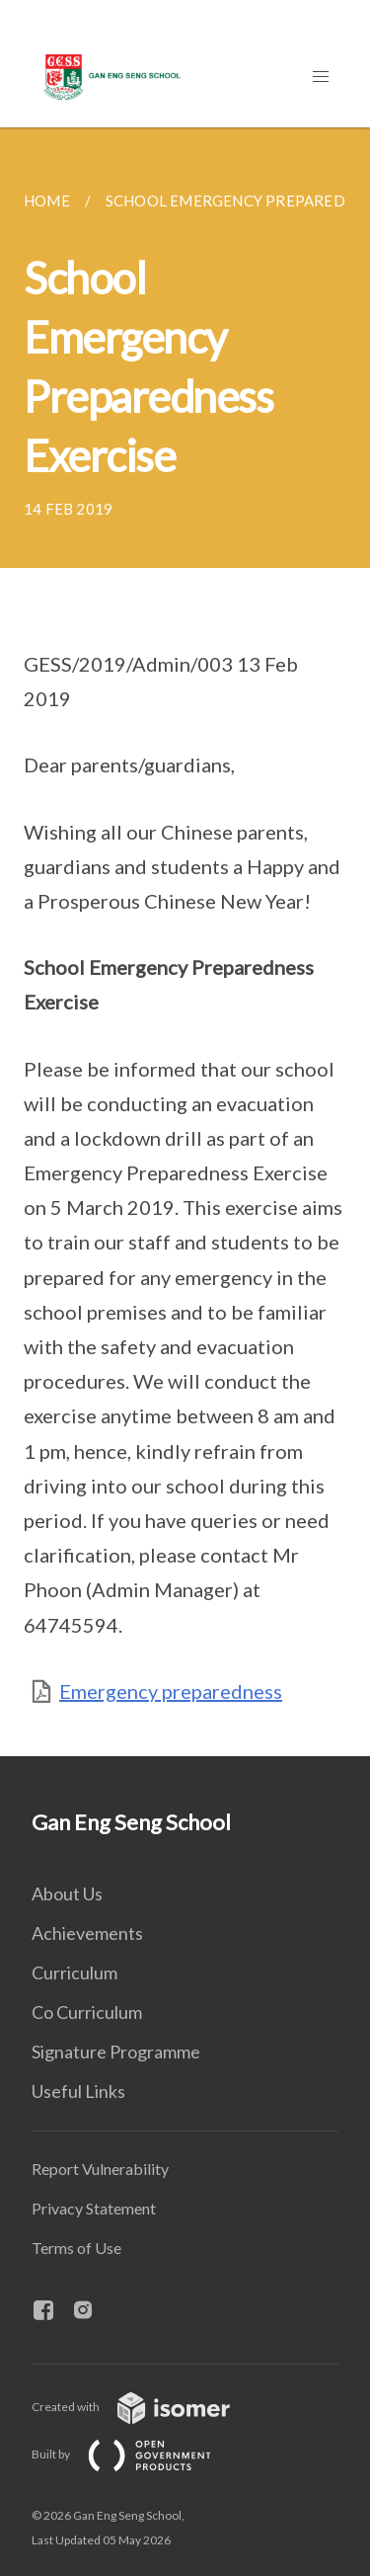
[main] (185, 941)
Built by (137, 2454)
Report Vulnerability (100, 2168)
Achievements (87, 1933)
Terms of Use (76, 2247)
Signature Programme (116, 2051)
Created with (146, 2406)
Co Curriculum (87, 2012)
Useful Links (78, 2091)
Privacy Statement (94, 2208)
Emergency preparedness (170, 1691)
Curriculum (74, 1972)
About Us (67, 1893)
